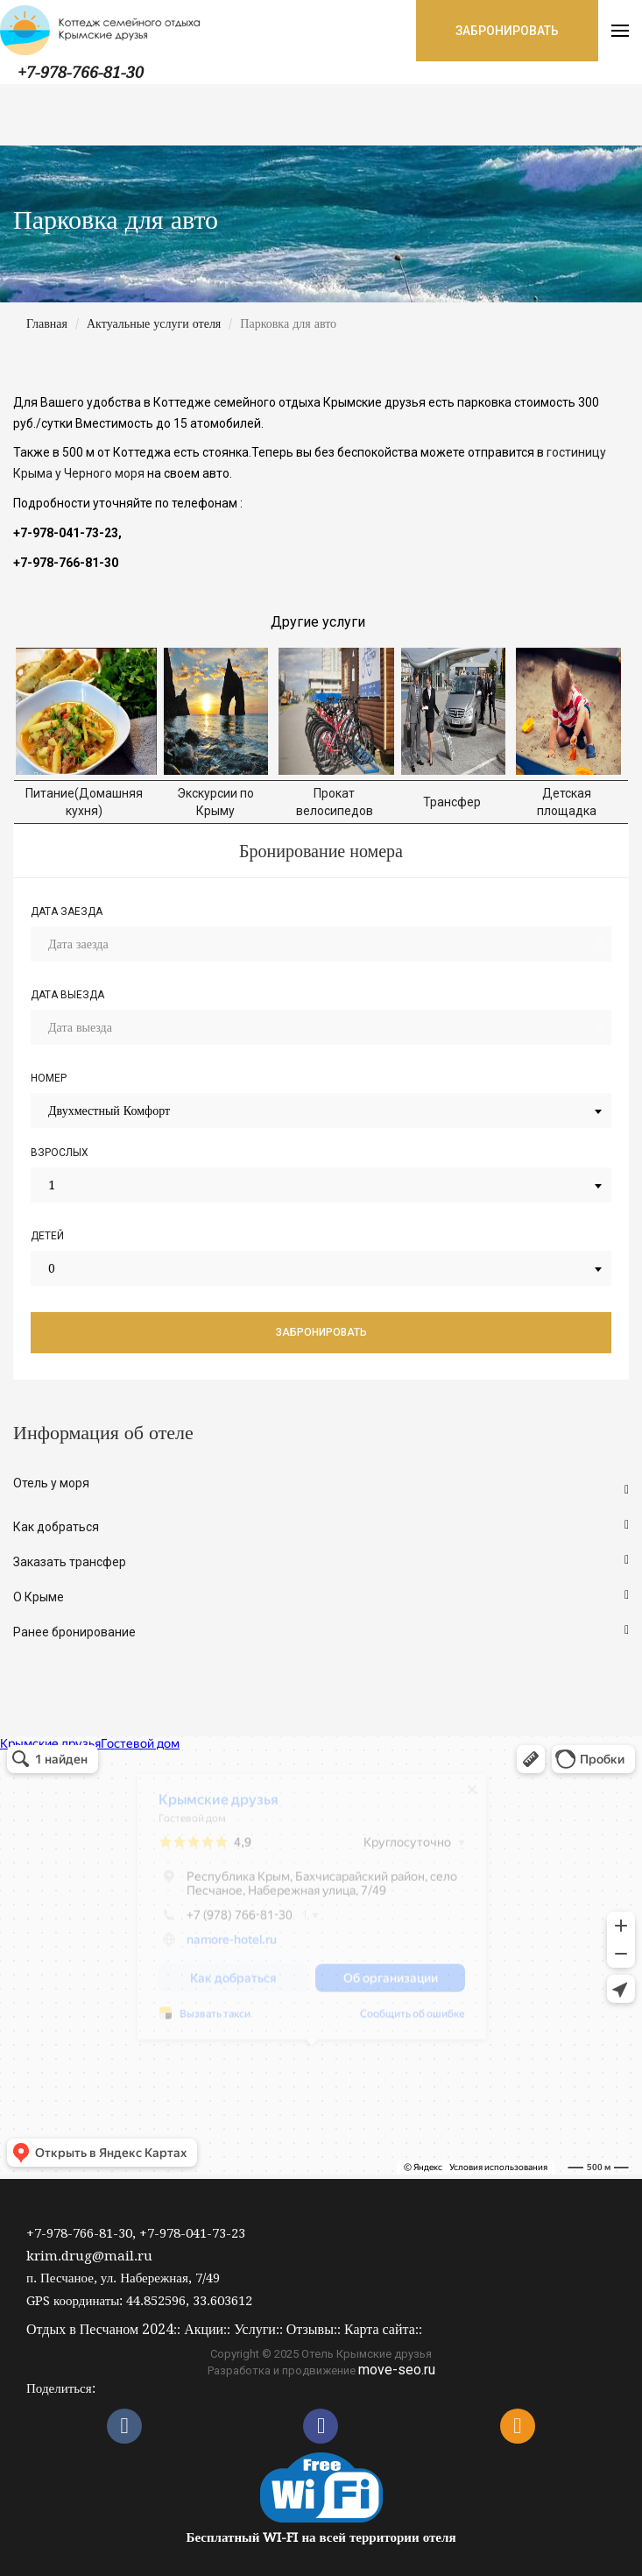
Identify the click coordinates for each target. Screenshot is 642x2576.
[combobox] (321, 1110)
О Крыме (38, 1597)
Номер (49, 1078)
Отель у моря (51, 1483)
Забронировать (321, 1332)
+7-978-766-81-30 (81, 72)
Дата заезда (66, 911)
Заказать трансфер (69, 1562)
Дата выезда (67, 995)
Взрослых (59, 1152)
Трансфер (453, 802)
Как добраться (56, 1527)
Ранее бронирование (74, 1632)
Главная (46, 323)
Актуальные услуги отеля (154, 323)
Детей (47, 1236)
